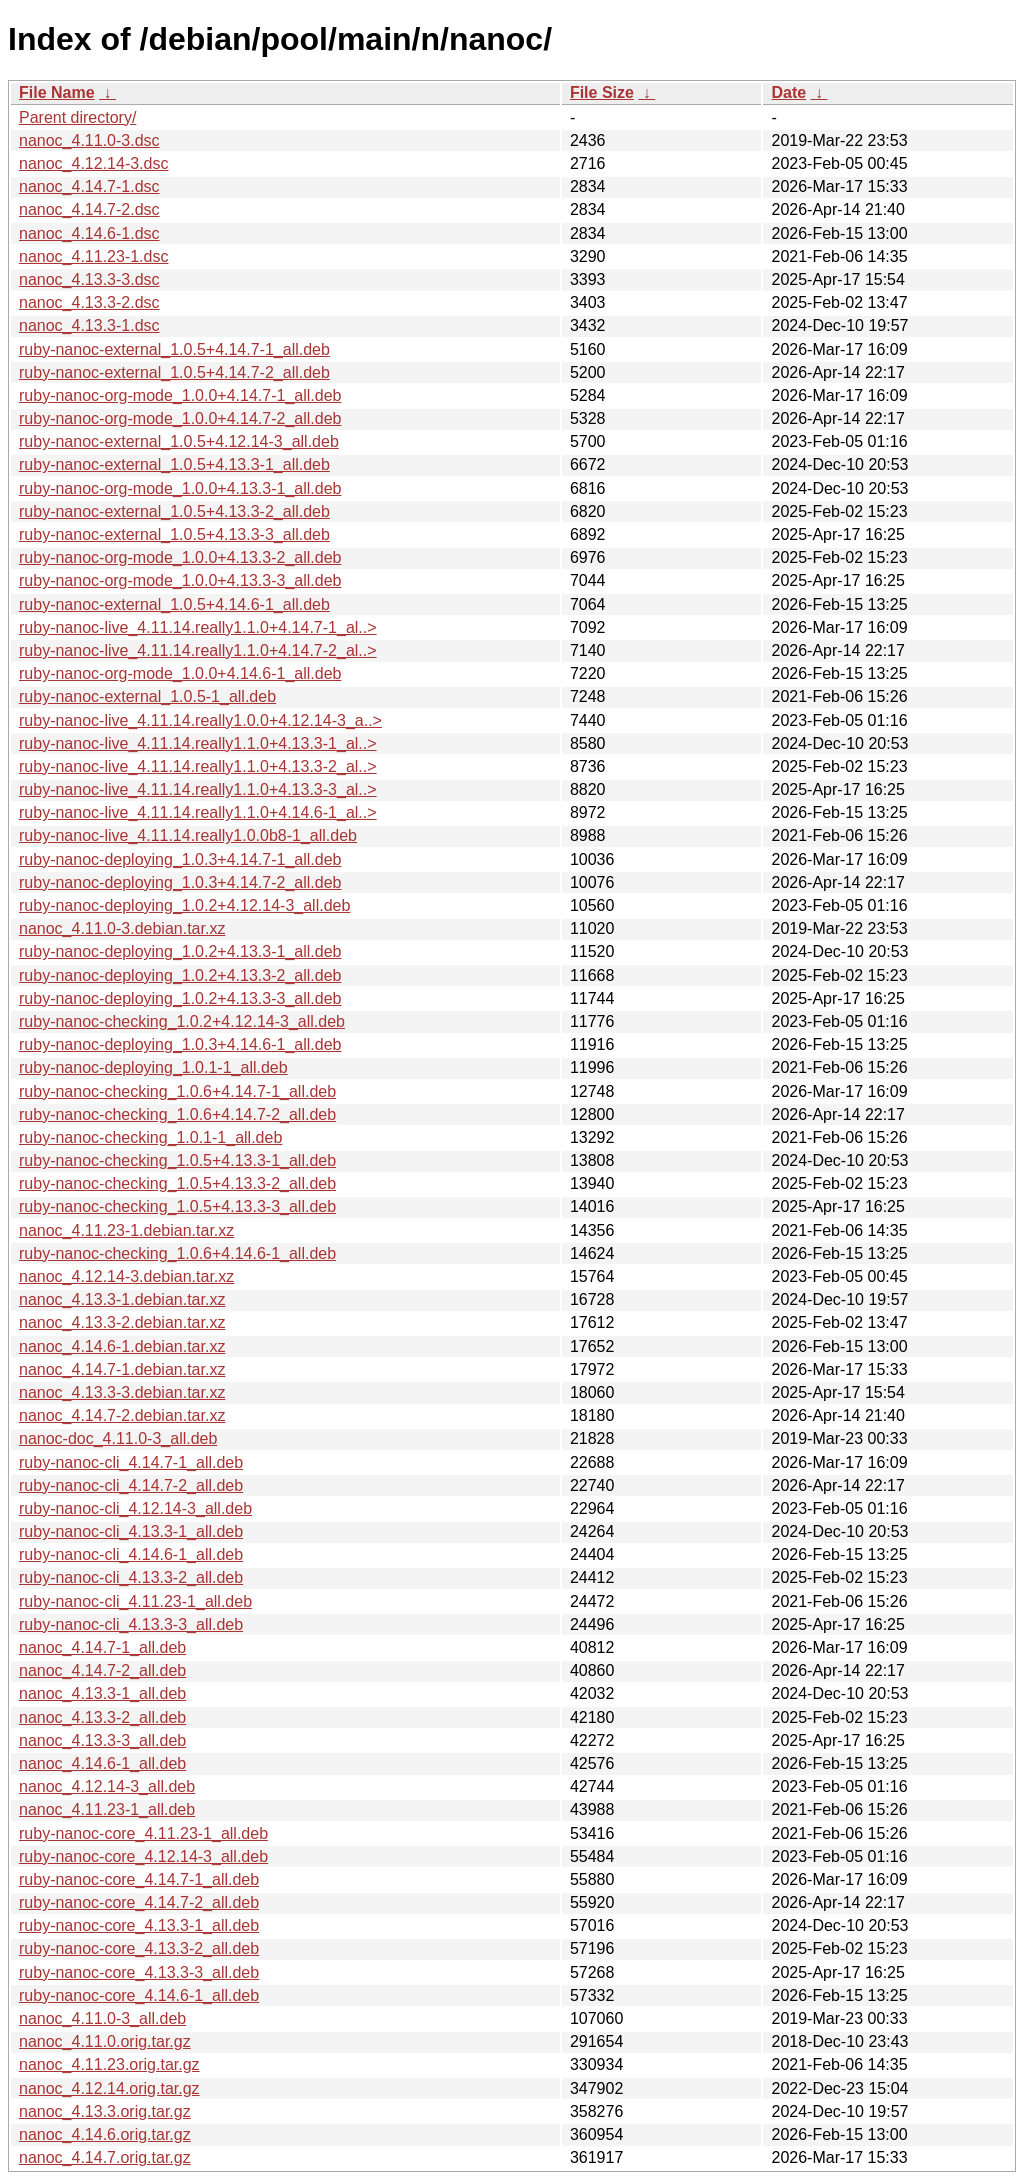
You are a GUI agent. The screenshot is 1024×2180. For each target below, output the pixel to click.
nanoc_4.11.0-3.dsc (89, 140)
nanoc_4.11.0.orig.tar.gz (105, 2041)
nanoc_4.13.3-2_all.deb (102, 1717)
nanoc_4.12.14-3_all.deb (107, 1786)
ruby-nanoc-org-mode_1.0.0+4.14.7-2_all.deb (180, 418)
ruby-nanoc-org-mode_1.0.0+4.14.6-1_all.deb (180, 673)
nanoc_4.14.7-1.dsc (89, 186)
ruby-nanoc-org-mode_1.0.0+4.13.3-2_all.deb (180, 557)
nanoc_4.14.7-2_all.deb (102, 1670)
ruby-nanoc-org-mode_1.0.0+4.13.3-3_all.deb (180, 580)
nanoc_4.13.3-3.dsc (89, 279)
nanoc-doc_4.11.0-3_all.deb (118, 1438)
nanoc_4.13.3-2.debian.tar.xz (122, 1322)
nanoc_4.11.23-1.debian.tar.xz (126, 1230)
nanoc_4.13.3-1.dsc (89, 325)
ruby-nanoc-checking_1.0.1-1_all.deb (150, 1137)
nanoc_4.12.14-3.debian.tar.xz (126, 1276)
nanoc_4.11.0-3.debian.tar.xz (122, 928)
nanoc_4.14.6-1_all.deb (102, 1763)
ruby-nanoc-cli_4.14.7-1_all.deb (131, 1462)
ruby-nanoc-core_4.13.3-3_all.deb (139, 1972)
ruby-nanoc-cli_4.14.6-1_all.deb (131, 1554)
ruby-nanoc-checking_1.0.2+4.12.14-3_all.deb (182, 1021)
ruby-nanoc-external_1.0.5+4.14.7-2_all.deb (174, 372)
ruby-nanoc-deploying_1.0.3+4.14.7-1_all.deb (180, 859)
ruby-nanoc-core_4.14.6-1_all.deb (139, 1995)
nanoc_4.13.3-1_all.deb (102, 1693)
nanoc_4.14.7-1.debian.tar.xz (122, 1369)
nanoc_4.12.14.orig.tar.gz (109, 2088)
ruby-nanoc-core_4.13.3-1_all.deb (139, 1925)
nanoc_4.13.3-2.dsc (89, 302)
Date (788, 92)
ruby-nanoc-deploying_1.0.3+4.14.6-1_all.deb (180, 1044)
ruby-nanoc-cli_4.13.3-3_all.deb (131, 1624)
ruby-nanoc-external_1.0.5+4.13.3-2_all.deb (174, 511)
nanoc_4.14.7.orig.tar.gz (105, 2157)
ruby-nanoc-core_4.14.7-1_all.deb (139, 1879)
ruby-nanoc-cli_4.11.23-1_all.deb (135, 1601)
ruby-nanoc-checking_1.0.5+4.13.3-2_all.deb (177, 1183)
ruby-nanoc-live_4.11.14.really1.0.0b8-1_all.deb (188, 835)
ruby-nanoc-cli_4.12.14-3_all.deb (135, 1508)
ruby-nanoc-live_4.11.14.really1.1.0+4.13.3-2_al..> (198, 766)
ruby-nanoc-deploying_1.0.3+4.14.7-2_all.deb (180, 882)
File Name (57, 92)
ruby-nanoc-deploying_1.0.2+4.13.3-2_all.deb (180, 975)
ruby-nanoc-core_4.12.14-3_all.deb (143, 1856)
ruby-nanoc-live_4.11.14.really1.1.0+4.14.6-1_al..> (198, 812)
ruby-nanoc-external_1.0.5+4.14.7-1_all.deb (174, 349)
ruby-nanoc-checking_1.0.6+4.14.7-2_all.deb (177, 1114)
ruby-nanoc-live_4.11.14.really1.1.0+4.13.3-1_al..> (198, 743)
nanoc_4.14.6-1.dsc (89, 233)
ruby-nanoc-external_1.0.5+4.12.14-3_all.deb (179, 441)
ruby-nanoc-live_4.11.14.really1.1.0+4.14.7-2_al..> (198, 650)
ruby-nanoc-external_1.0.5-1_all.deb (147, 696)
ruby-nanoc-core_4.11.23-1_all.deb (143, 1833)
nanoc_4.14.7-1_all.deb (102, 1647)
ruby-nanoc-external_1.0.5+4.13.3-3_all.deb (174, 534)
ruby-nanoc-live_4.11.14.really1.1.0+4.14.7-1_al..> (198, 627)
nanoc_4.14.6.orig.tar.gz (105, 2134)
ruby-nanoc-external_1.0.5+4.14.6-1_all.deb (174, 604)
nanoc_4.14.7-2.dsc (89, 209)
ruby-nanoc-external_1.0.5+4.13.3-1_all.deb (174, 464)
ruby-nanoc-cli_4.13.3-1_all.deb (131, 1531)
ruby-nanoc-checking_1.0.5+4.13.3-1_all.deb (177, 1160)
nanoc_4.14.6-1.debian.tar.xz (122, 1346)
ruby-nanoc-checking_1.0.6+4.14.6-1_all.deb (177, 1253)
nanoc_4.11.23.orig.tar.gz (109, 2064)
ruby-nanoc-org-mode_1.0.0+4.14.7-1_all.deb (180, 395)
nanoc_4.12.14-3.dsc (93, 163)
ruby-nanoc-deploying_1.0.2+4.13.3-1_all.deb (180, 951)
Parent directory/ (77, 117)
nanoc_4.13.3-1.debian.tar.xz (122, 1299)
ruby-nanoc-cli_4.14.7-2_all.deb (131, 1485)
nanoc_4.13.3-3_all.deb (102, 1740)
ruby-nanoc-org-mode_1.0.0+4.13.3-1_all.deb (180, 488)
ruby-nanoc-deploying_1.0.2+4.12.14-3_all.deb (184, 905)
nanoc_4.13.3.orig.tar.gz (105, 2111)
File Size (602, 92)
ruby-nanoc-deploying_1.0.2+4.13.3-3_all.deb (180, 998)
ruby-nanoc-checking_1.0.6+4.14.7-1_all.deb (177, 1091)
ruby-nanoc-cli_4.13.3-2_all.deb (131, 1577)
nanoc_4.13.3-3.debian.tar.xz (122, 1392)
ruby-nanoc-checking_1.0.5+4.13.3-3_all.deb (177, 1206)
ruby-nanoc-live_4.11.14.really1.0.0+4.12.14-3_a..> (200, 720)
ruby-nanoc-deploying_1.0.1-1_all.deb (153, 1067)
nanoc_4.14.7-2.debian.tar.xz (122, 1415)
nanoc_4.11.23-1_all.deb (107, 1809)
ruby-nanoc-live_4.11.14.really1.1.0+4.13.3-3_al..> (198, 789)
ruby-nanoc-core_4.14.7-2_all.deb (139, 1902)
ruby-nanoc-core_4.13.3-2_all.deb (139, 1948)
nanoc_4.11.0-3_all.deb (102, 2018)
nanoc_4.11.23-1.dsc (93, 256)
